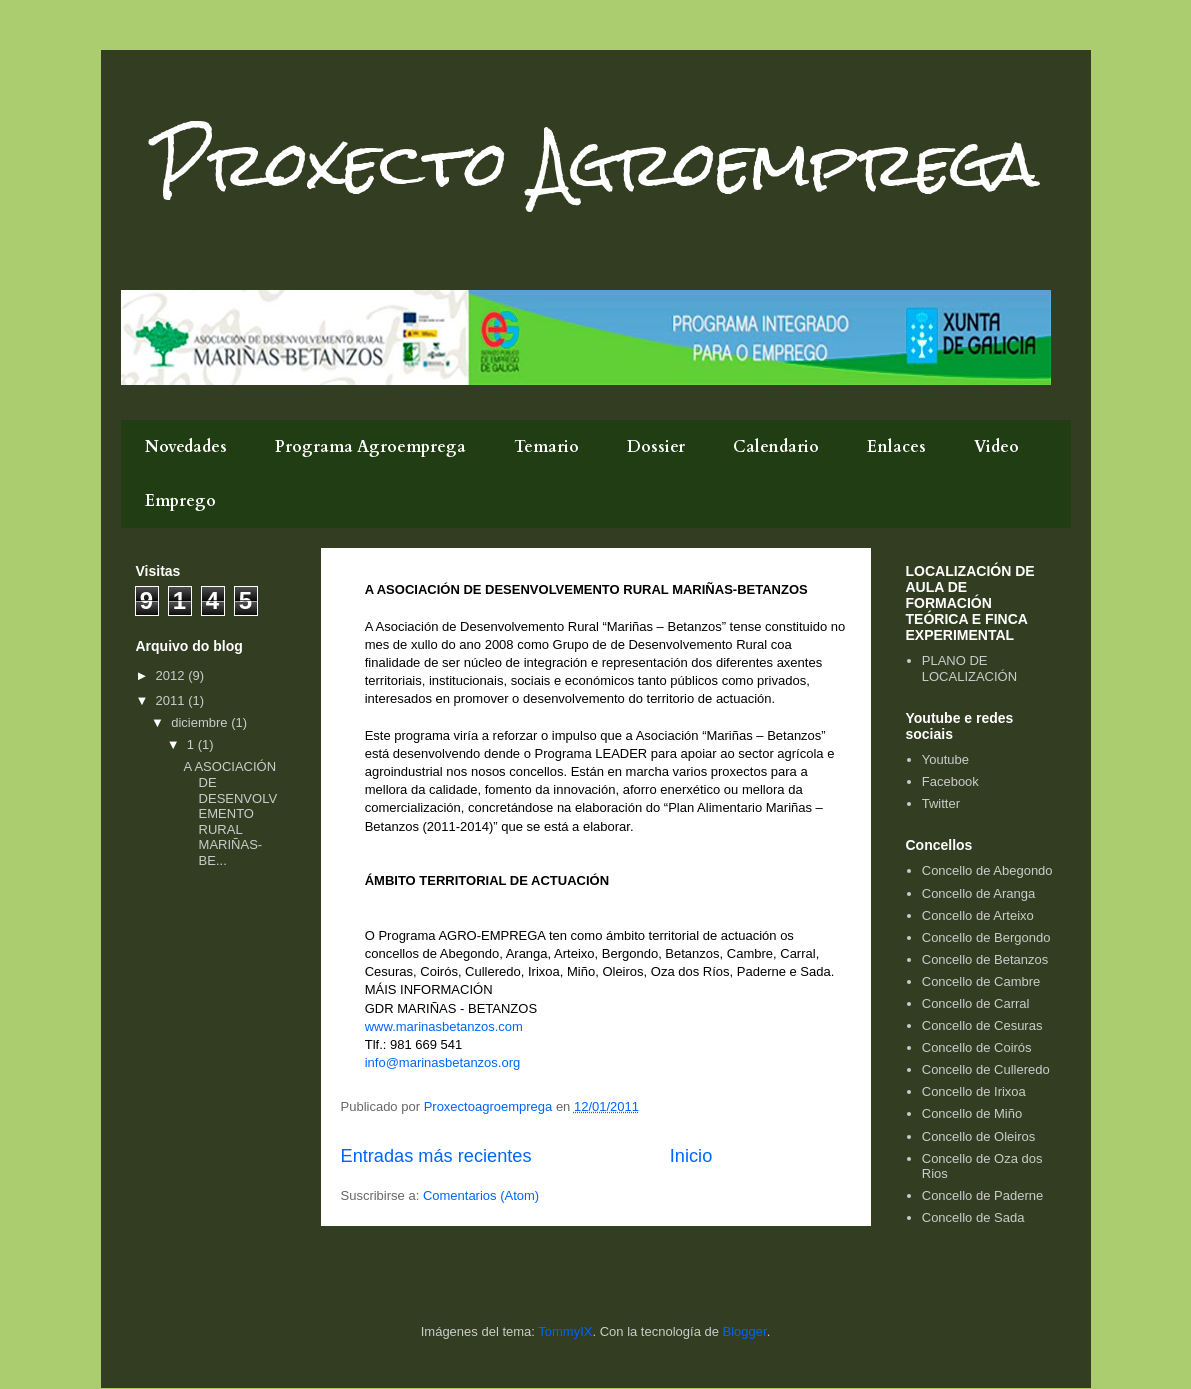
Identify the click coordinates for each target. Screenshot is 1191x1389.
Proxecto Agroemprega (596, 163)
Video (996, 447)
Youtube (945, 759)
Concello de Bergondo (986, 937)
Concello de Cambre (981, 981)
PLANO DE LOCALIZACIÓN (969, 668)
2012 (172, 675)
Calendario (776, 447)
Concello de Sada (973, 1217)
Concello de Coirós (977, 1047)
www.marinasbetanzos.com (444, 1026)
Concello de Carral (976, 1003)
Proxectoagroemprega (490, 1106)
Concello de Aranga (978, 893)
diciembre (201, 722)
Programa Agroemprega (370, 447)
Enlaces (896, 447)
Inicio (691, 1156)
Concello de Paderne (982, 1195)
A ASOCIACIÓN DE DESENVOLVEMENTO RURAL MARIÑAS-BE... (231, 813)
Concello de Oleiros (978, 1136)
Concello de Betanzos (985, 959)
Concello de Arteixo (978, 915)
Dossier (656, 447)
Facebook (950, 781)
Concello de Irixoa (974, 1091)
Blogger (745, 1331)
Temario (546, 447)
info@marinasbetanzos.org (443, 1062)
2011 (172, 700)
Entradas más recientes (436, 1156)
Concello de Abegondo (987, 870)
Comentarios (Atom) (481, 1195)
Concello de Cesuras (982, 1025)
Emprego (180, 501)
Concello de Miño (972, 1113)
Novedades (186, 447)
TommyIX (565, 1331)
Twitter (941, 803)
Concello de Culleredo (986, 1069)
